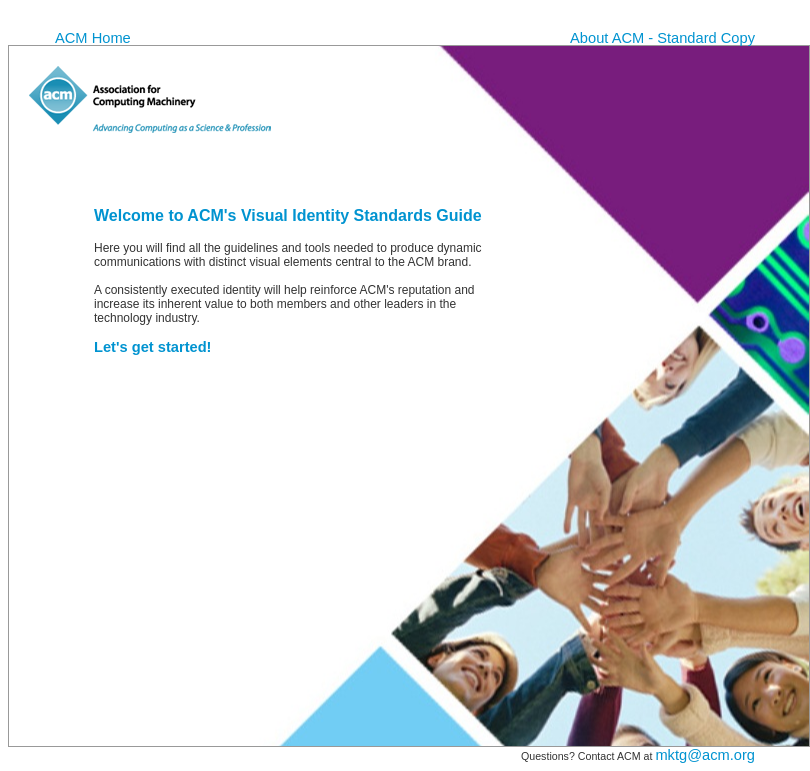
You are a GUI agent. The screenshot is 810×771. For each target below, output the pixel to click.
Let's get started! (153, 347)
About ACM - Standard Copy (662, 38)
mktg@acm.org (705, 755)
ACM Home (93, 38)
